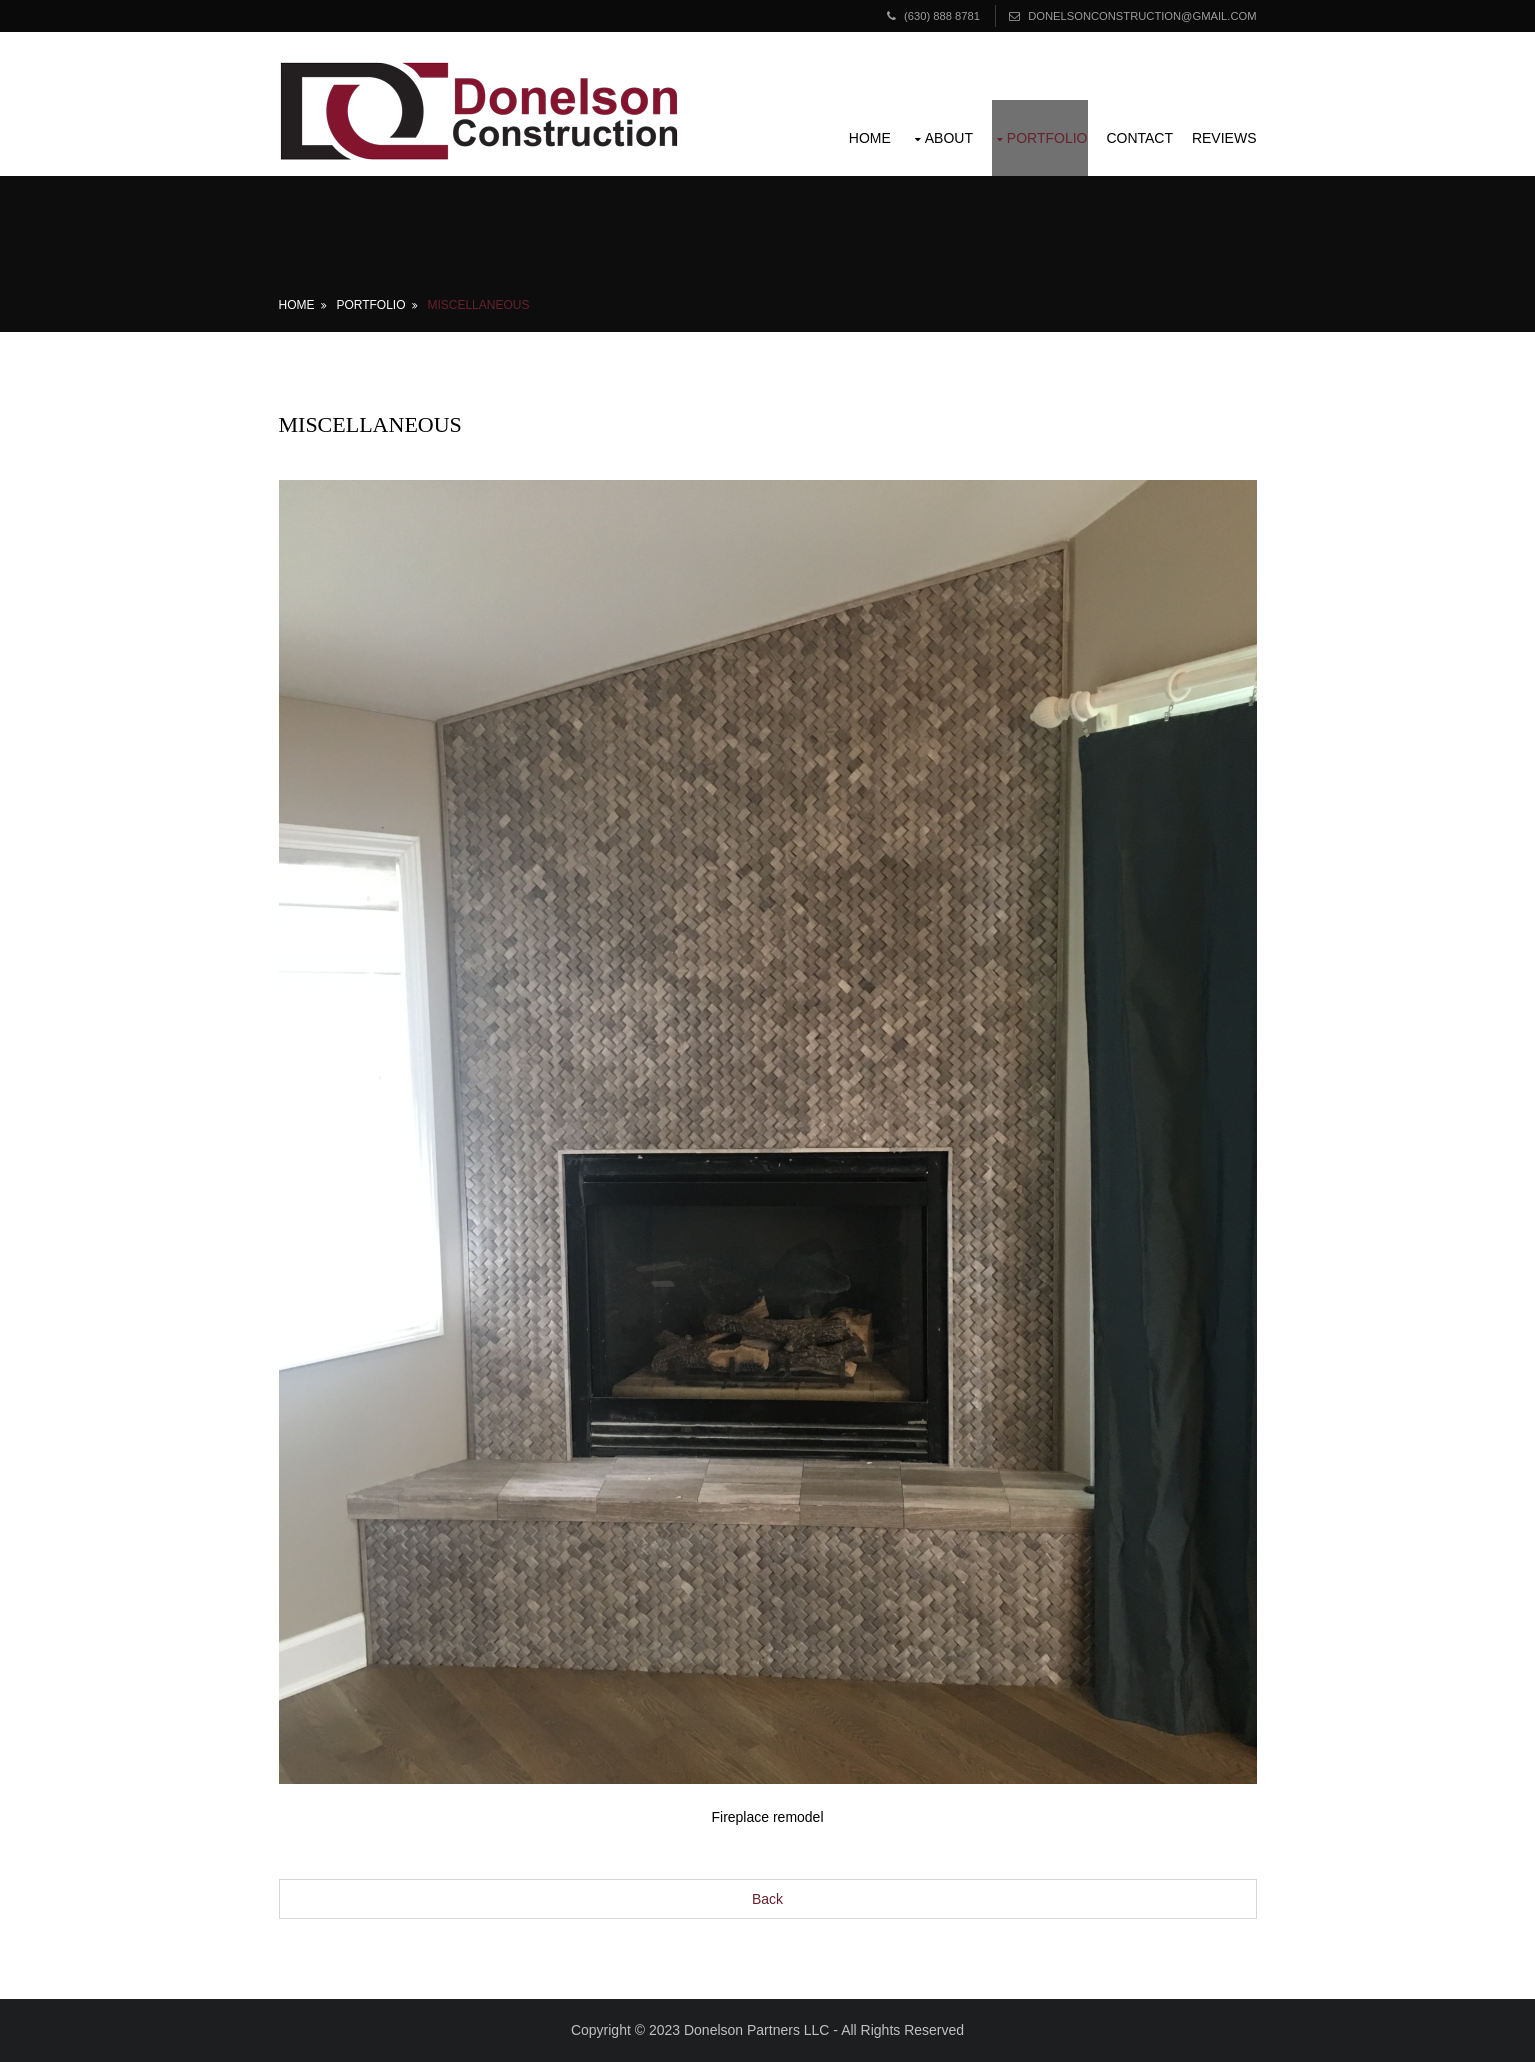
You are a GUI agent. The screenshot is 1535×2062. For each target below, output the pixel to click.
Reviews (1224, 138)
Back (767, 1899)
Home (870, 138)
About (949, 138)
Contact (1139, 138)
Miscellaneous (478, 305)
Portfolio (1047, 138)
